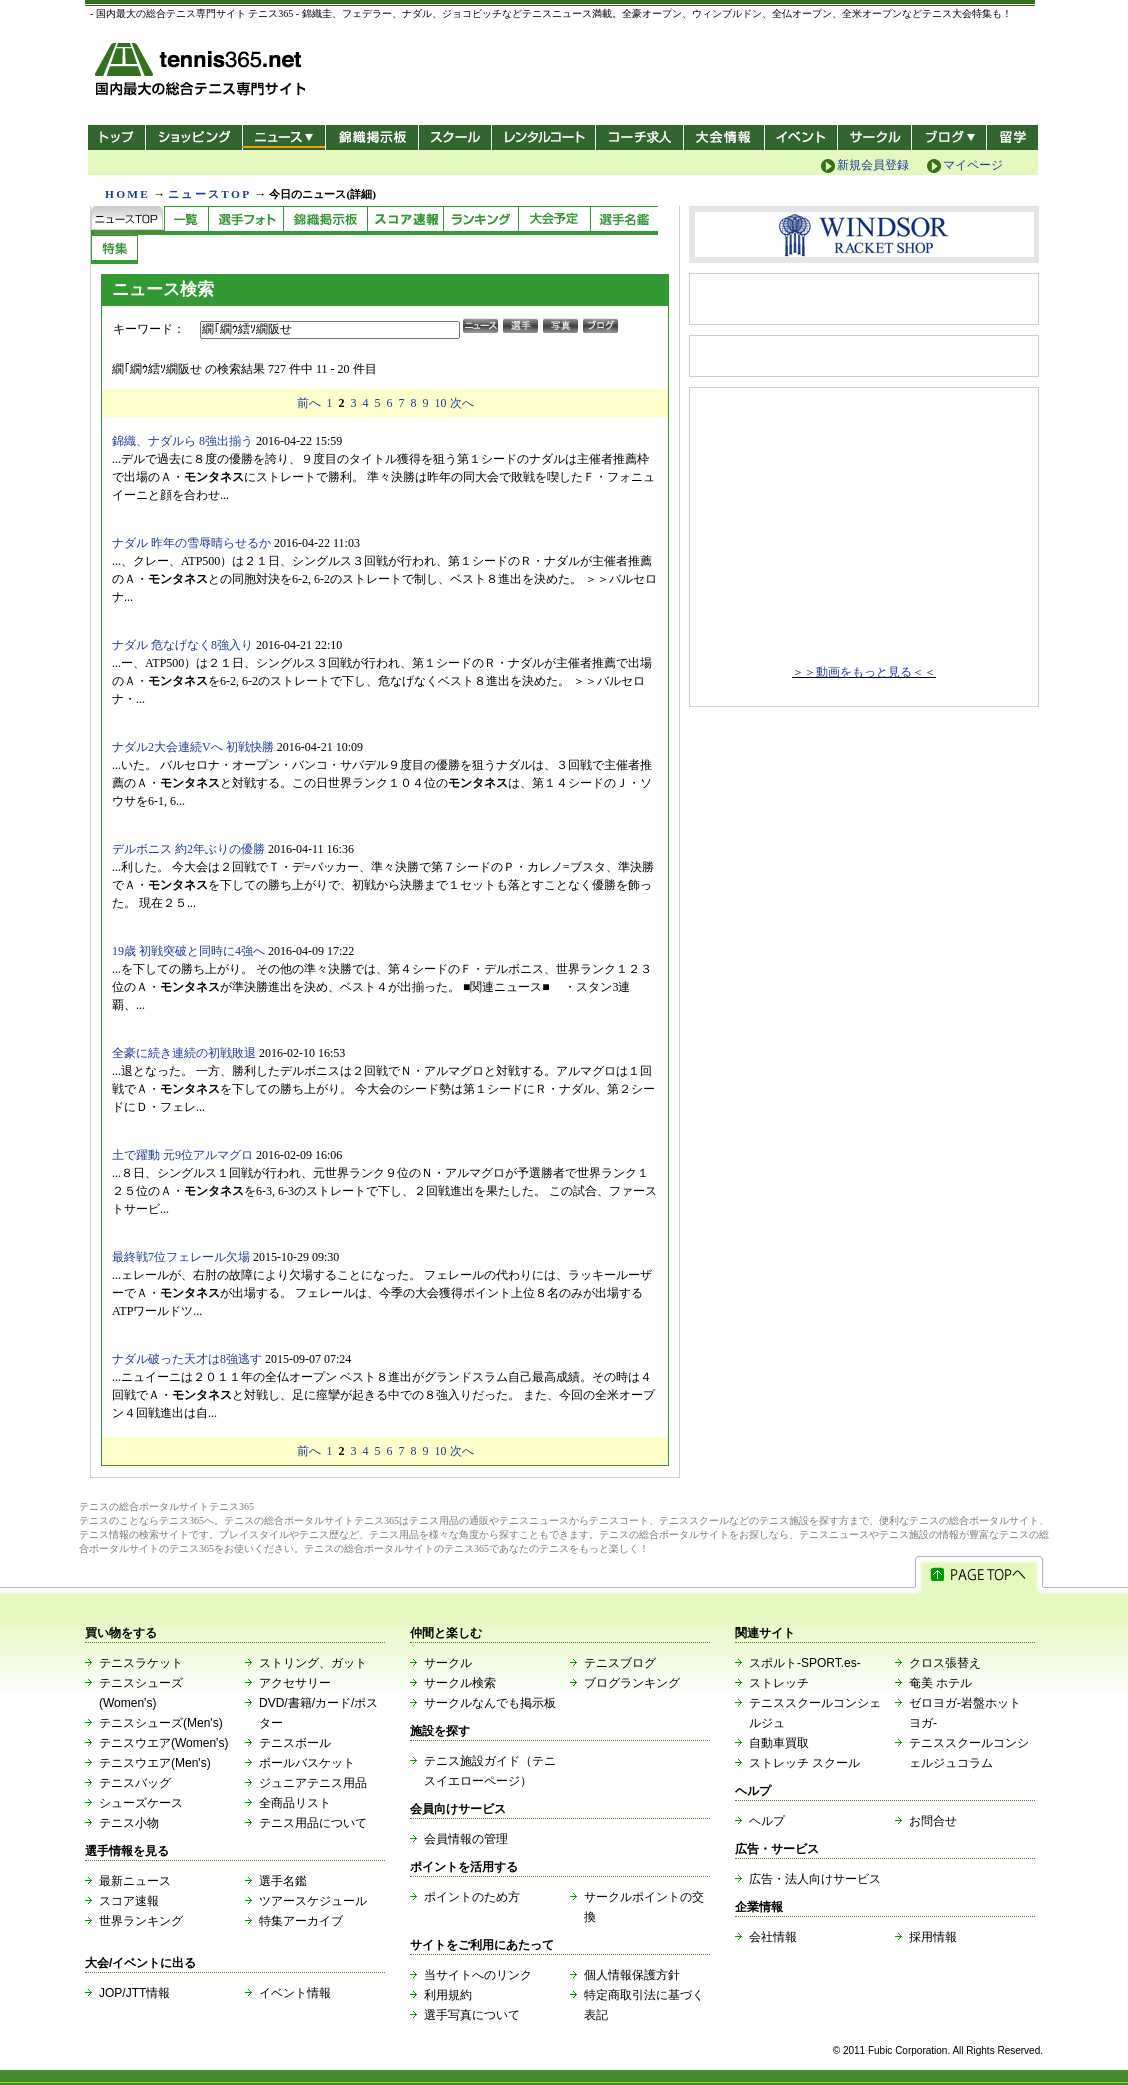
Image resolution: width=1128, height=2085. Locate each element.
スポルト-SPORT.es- (805, 1663)
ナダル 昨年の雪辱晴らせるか (191, 543)
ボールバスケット (307, 1763)
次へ (462, 403)
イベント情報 (295, 1993)
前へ (309, 403)
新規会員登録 (873, 165)
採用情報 (933, 1937)
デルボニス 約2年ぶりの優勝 (188, 849)
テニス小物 (129, 1823)
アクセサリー (295, 1683)
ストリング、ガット (313, 1663)
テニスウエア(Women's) (163, 1743)
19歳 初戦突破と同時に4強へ (188, 951)
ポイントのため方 (472, 1897)
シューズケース (141, 1803)
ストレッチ (779, 1683)
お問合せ (933, 1821)
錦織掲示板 (371, 137)
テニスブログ (620, 1663)
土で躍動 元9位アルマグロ (182, 1155)
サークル (874, 137)
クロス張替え (945, 1663)
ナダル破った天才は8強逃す (187, 1359)
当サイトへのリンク (478, 1975)
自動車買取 (779, 1743)
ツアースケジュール (313, 1901)
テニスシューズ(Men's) (161, 1723)
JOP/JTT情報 (134, 1993)
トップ (116, 137)
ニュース (283, 137)
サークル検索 (460, 1683)
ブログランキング (632, 1683)
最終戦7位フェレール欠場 (181, 1257)
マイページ (973, 165)
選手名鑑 (283, 1881)
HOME (127, 194)
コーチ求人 (641, 137)
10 (441, 403)
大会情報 (724, 137)
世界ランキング (141, 1921)
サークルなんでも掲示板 (490, 1703)
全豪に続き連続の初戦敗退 (184, 1053)
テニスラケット (141, 1663)
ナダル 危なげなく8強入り (182, 645)
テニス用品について (313, 1823)
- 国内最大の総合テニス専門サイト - (202, 72)
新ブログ (949, 137)
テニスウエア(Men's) (155, 1763)
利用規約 (448, 1995)
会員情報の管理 (466, 1839)
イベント (801, 137)
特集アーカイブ (301, 1921)
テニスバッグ (135, 1783)
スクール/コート (454, 137)
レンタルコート (545, 137)
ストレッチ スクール (804, 1763)
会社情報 (773, 1937)
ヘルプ (767, 1821)
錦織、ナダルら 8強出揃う (182, 441)
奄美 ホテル (940, 1683)
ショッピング (193, 137)
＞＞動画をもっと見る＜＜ (864, 672)
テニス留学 (1012, 137)
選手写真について (472, 2015)
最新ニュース (135, 1881)
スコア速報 (129, 1901)
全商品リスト (295, 1803)
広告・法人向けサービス (815, 1879)
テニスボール (295, 1743)
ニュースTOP (209, 194)
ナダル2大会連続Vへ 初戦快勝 (193, 747)
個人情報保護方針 (632, 1975)
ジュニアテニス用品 (313, 1783)
